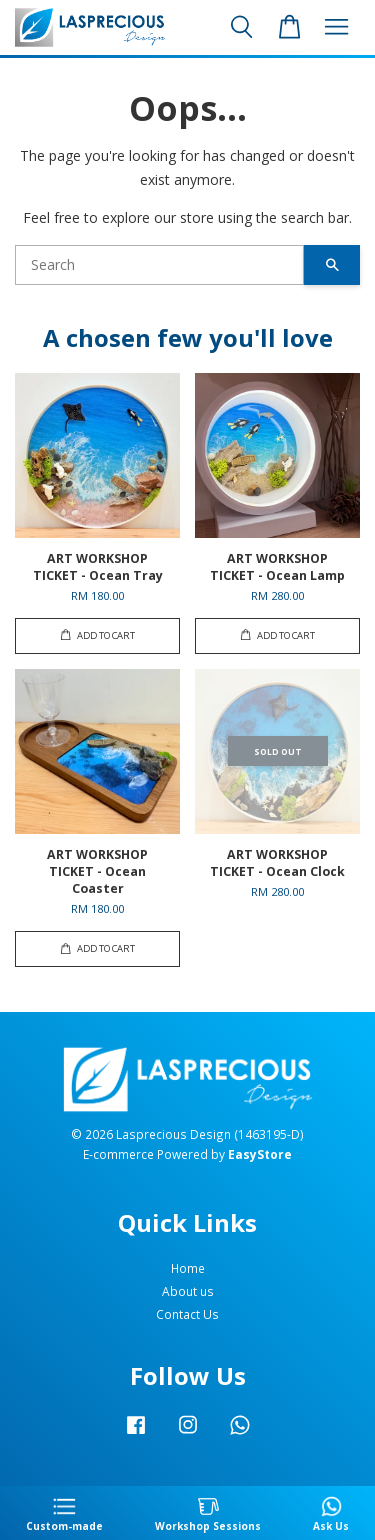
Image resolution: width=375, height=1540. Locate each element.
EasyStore (260, 1154)
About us (188, 1291)
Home (188, 1268)
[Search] (159, 265)
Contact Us (187, 1314)
